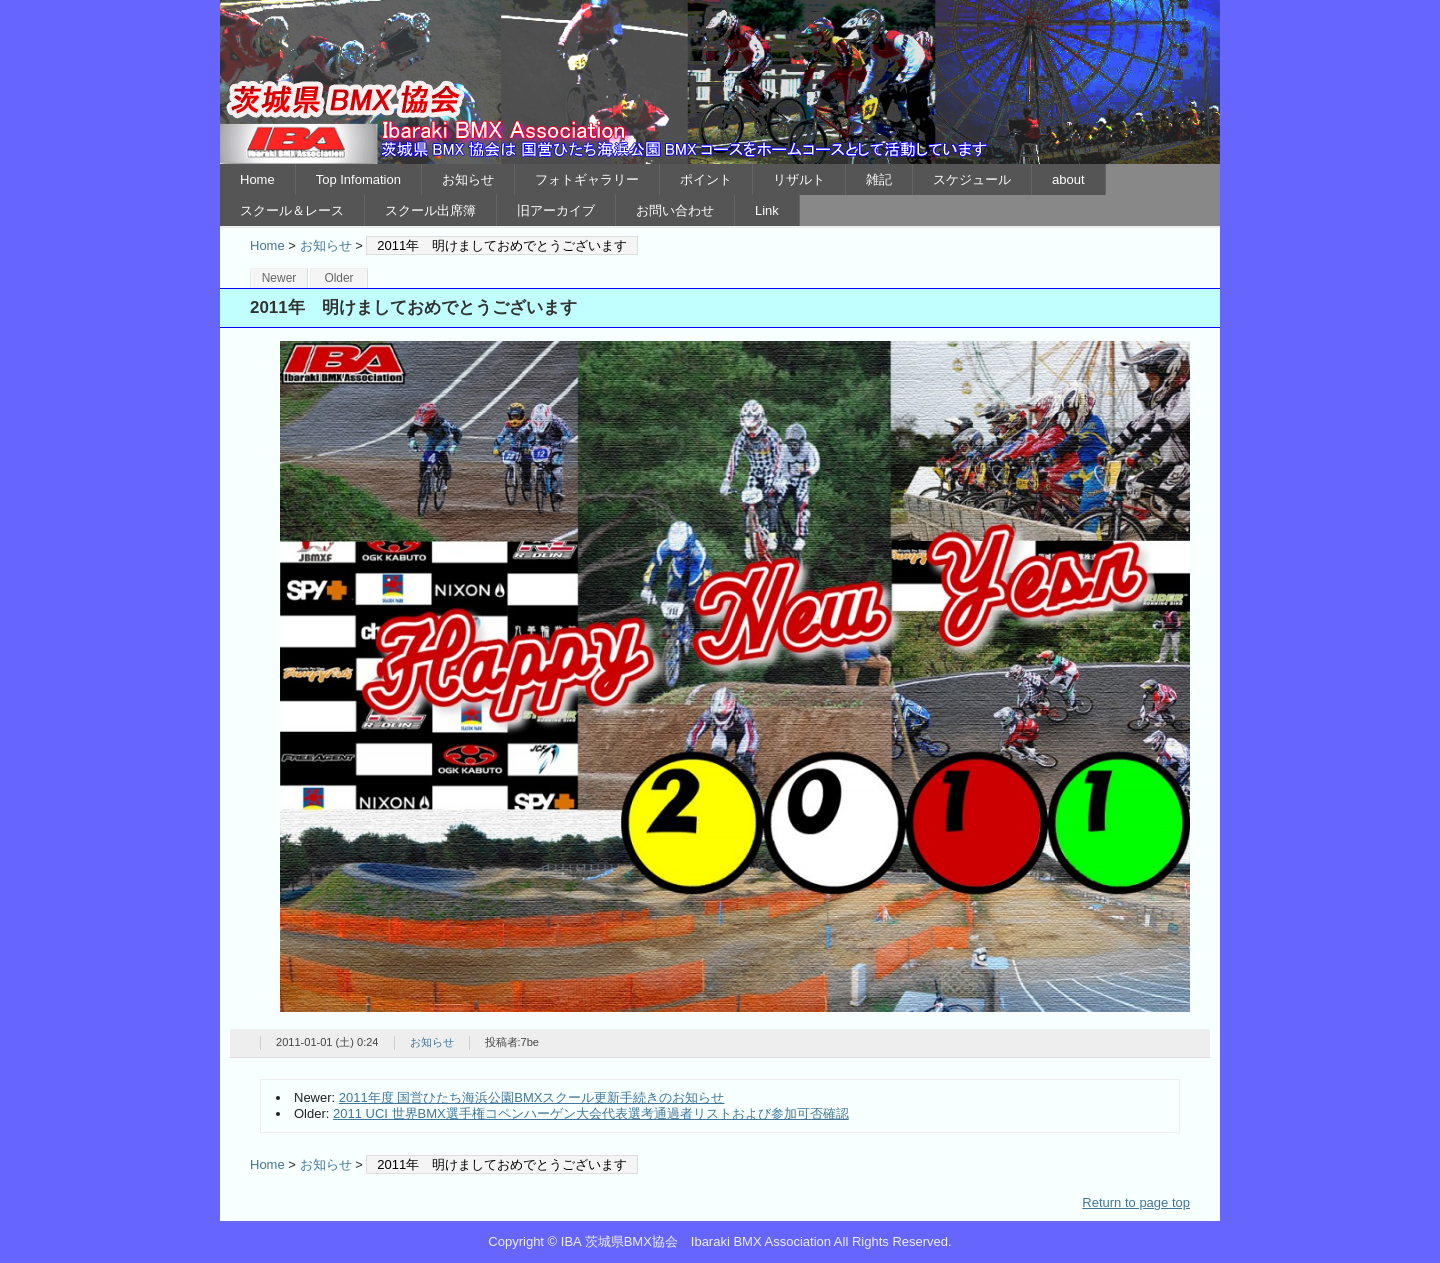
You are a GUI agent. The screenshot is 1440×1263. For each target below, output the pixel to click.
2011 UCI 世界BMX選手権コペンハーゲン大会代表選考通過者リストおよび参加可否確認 (591, 1113)
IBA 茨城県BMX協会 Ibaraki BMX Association (720, 82)
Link (767, 210)
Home (257, 179)
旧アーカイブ (556, 210)
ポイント (706, 179)
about (1068, 179)
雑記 (879, 179)
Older (338, 278)
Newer (279, 278)
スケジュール (972, 179)
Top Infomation (358, 179)
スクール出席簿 (430, 210)
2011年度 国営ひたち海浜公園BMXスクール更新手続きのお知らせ (532, 1097)
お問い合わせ (675, 210)
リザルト (799, 179)
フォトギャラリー (587, 179)
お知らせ (468, 179)
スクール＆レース (292, 210)
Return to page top (1136, 1202)
